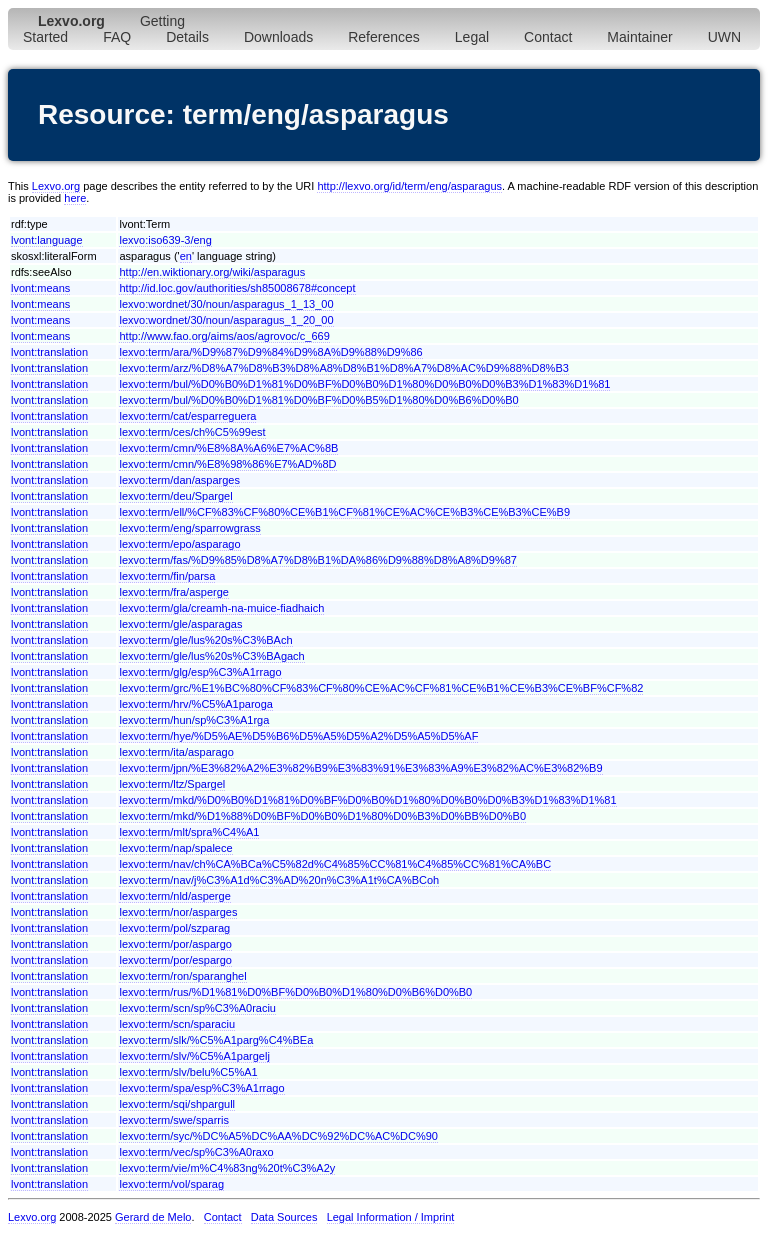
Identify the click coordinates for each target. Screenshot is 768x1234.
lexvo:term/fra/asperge (173, 592)
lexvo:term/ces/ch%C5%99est (192, 432)
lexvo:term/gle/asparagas (180, 624)
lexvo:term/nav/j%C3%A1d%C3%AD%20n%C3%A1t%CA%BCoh (279, 880)
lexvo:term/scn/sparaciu (177, 1024)
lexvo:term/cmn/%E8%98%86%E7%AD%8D (227, 464)
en (186, 256)
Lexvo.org (56, 186)
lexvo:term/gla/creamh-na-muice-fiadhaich (221, 608)
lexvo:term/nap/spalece (175, 848)
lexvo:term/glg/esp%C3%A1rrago (200, 672)
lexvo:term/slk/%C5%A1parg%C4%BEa (216, 1040)
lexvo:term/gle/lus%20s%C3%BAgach (211, 656)
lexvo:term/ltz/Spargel (172, 784)
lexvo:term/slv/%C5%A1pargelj (194, 1056)
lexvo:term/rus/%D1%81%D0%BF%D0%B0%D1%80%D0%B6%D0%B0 (295, 992)
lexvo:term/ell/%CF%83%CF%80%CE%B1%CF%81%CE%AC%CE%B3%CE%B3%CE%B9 (344, 512)
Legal (472, 37)
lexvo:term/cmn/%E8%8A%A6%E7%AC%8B (228, 448)
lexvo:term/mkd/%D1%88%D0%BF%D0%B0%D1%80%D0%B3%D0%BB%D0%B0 (322, 816)
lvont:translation (49, 352)
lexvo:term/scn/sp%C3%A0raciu (197, 1008)
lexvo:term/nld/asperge (174, 896)
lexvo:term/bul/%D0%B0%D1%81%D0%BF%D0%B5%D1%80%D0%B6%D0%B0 (318, 400)
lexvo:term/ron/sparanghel (182, 976)
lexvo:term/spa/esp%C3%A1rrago (201, 1088)
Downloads (278, 37)
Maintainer (639, 37)
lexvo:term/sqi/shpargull (177, 1104)
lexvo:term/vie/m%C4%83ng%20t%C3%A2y (227, 1168)
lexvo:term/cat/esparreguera (187, 416)
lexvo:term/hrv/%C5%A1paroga (195, 704)
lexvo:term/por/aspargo (175, 944)
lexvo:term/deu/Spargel (175, 496)
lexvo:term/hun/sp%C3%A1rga (194, 720)
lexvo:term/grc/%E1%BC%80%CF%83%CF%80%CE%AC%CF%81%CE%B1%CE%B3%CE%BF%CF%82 (381, 688)
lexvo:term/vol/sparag (171, 1184)
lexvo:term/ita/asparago (176, 752)
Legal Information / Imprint (391, 1217)
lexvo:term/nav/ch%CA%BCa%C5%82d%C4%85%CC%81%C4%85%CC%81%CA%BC (335, 864)
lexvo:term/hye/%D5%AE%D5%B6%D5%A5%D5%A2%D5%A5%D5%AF (298, 736)
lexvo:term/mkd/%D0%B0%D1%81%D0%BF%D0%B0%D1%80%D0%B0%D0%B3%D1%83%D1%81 (367, 800)
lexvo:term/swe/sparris (173, 1120)
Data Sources (284, 1217)
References (384, 37)
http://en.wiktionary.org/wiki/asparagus (212, 272)
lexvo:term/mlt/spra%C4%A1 (189, 832)
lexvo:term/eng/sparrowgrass (189, 528)
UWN (724, 37)
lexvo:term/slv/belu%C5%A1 (188, 1072)
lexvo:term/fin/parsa (167, 576)
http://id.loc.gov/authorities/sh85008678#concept (237, 288)
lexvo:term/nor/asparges (178, 912)
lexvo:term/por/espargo (175, 960)
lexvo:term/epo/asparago (179, 544)
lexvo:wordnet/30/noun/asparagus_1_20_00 (226, 320)
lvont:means (40, 288)
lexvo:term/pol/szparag (174, 928)
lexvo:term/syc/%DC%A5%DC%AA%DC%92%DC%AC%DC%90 (278, 1136)
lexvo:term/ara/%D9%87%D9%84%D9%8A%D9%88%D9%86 (270, 352)
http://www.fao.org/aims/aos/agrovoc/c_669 (224, 336)
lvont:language (47, 240)
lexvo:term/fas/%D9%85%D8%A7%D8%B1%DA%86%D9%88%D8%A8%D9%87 (317, 560)
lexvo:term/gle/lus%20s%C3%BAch (205, 640)
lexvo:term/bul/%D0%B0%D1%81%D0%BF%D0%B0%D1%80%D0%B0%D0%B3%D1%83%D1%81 (364, 384)
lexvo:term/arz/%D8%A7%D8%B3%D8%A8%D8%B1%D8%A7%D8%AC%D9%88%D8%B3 (343, 368)
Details (187, 37)
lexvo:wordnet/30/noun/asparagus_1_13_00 (226, 304)
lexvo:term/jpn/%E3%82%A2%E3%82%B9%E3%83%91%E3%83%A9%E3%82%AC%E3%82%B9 (360, 768)
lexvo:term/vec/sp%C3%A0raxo (196, 1152)
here (75, 198)
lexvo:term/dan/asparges (179, 480)
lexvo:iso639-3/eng (165, 240)
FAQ (117, 37)
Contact (548, 37)
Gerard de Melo (153, 1217)
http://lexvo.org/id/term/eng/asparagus (409, 186)
